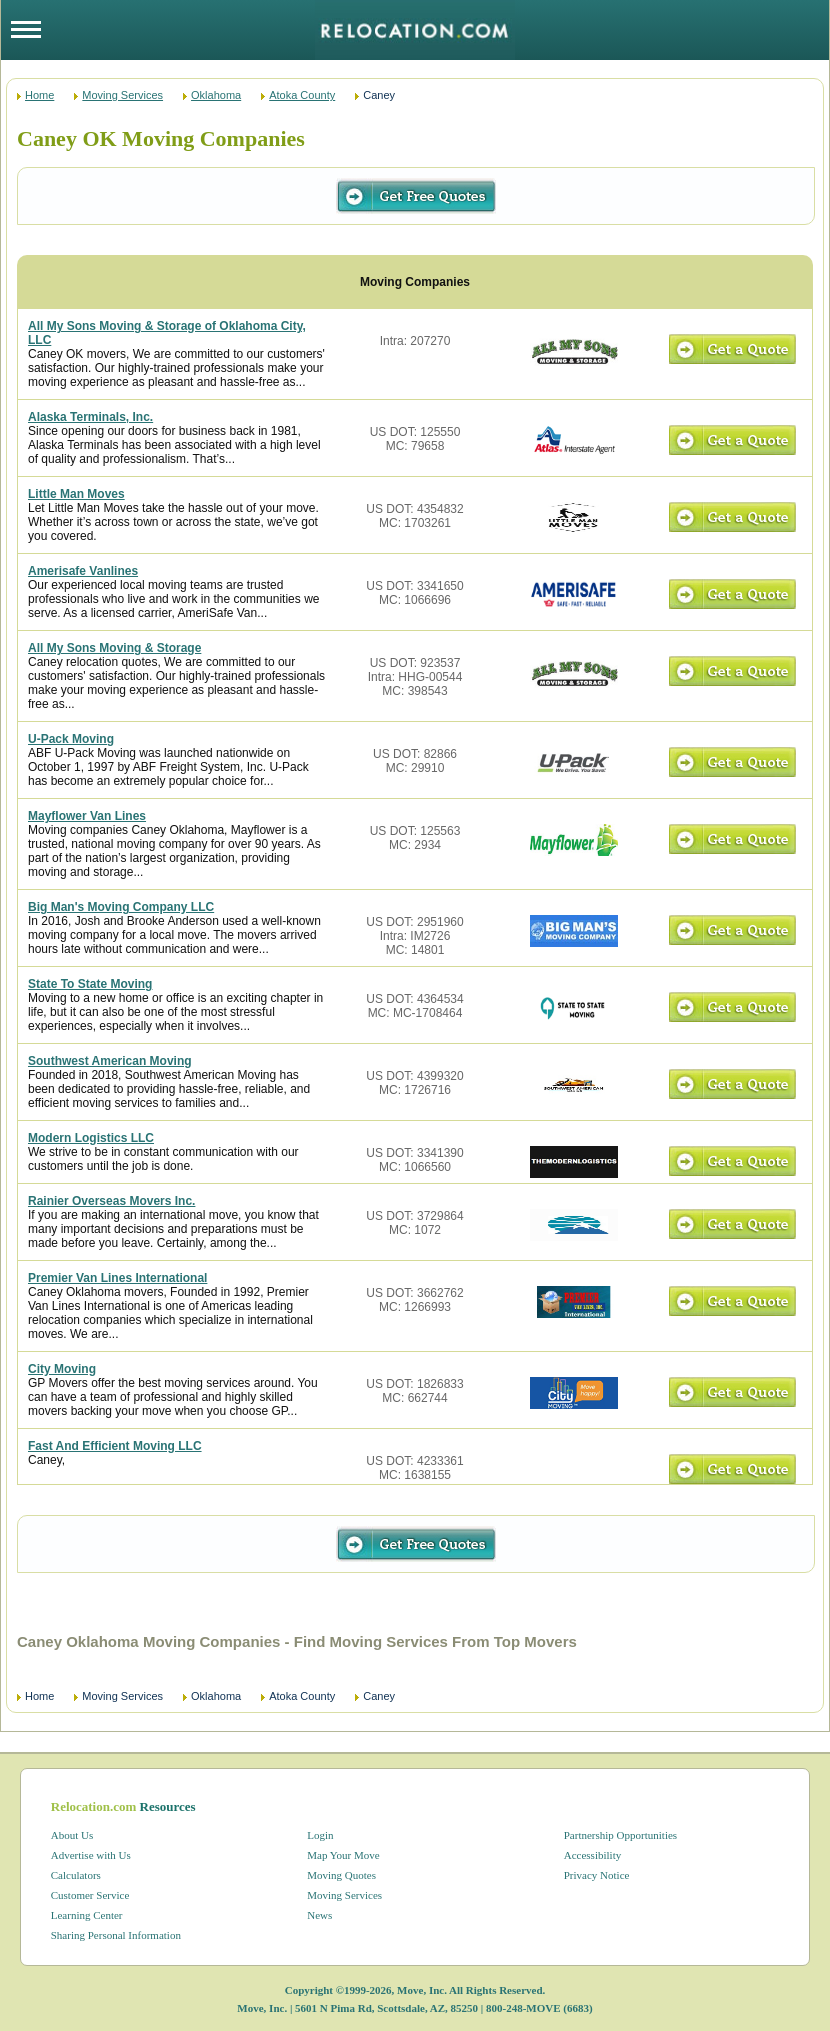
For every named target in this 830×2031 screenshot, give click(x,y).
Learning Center (87, 1915)
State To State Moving (90, 984)
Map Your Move (343, 1855)
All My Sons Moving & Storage (114, 648)
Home (39, 95)
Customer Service (90, 1895)
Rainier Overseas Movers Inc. (111, 1201)
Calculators (76, 1875)
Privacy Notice (597, 1875)
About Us (72, 1835)
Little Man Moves (76, 494)
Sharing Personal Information (116, 1935)
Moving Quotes (341, 1875)
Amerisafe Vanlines (83, 571)
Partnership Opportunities (620, 1835)
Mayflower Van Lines (87, 816)
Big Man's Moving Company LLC (121, 907)
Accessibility (592, 1855)
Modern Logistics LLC (91, 1138)
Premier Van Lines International (117, 1278)
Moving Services (122, 95)
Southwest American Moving (110, 1061)
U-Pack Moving (71, 739)
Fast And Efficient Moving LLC (115, 1446)
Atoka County (302, 95)
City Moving (62, 1369)
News (319, 1915)
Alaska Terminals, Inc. (90, 417)
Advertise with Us (91, 1855)
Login (320, 1835)
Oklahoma (216, 95)
